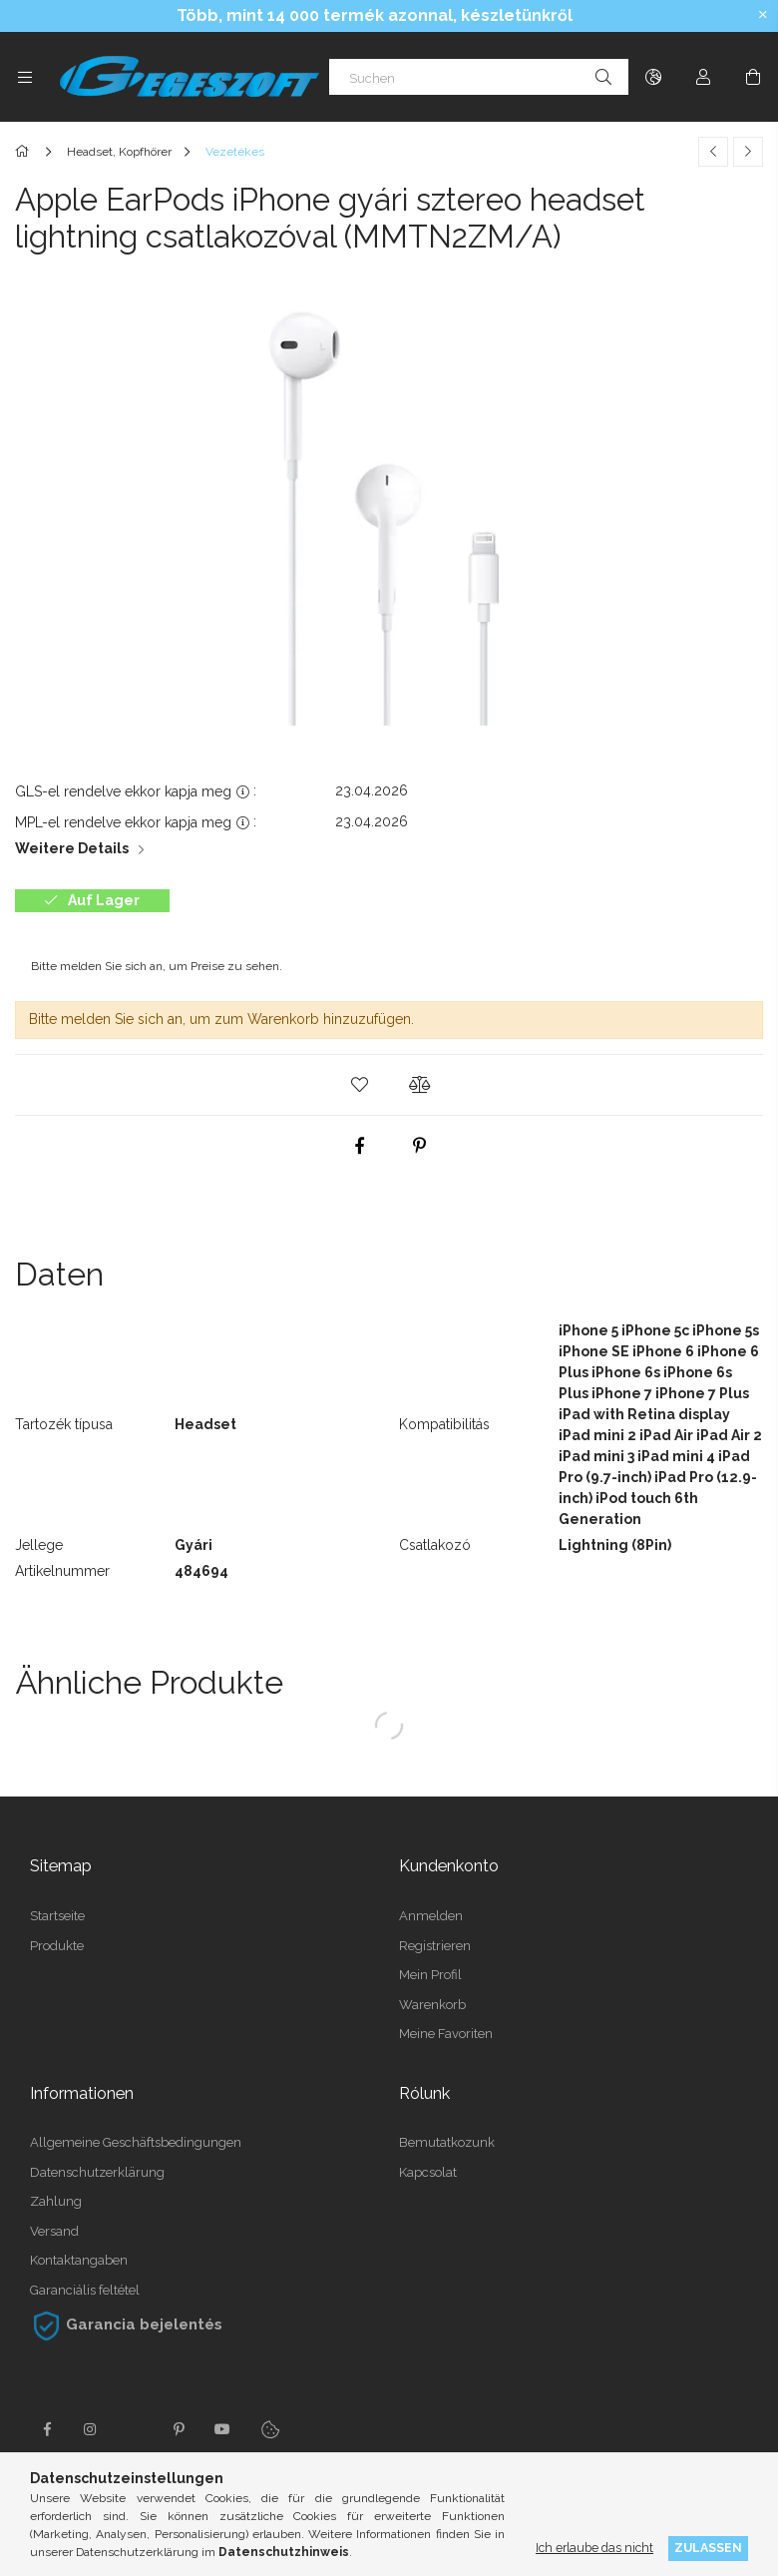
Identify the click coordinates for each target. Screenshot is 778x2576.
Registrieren (435, 1945)
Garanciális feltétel (85, 2290)
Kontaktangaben (79, 2260)
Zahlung (56, 2201)
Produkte (57, 1945)
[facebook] (359, 1146)
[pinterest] (419, 1146)
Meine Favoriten (446, 2033)
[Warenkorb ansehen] (753, 77)
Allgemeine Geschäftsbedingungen (135, 2142)
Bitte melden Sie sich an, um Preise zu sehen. (156, 966)
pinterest (178, 2429)
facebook (47, 2429)
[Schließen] (763, 15)
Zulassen (708, 2547)
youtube (222, 2429)
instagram (91, 2429)
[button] (359, 1085)
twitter (135, 2429)
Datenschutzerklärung (97, 2172)
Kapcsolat (428, 2172)
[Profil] (703, 77)
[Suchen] (478, 77)
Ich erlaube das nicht (594, 2547)
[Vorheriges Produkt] (713, 152)
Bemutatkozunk (447, 2142)
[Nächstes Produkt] (748, 152)
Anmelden (431, 1915)
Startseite (57, 1915)
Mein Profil (430, 1974)
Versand (54, 2231)
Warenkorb (432, 2004)
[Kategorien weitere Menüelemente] (25, 77)
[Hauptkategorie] (25, 152)
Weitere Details (72, 848)
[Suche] (603, 77)
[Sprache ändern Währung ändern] (653, 77)
